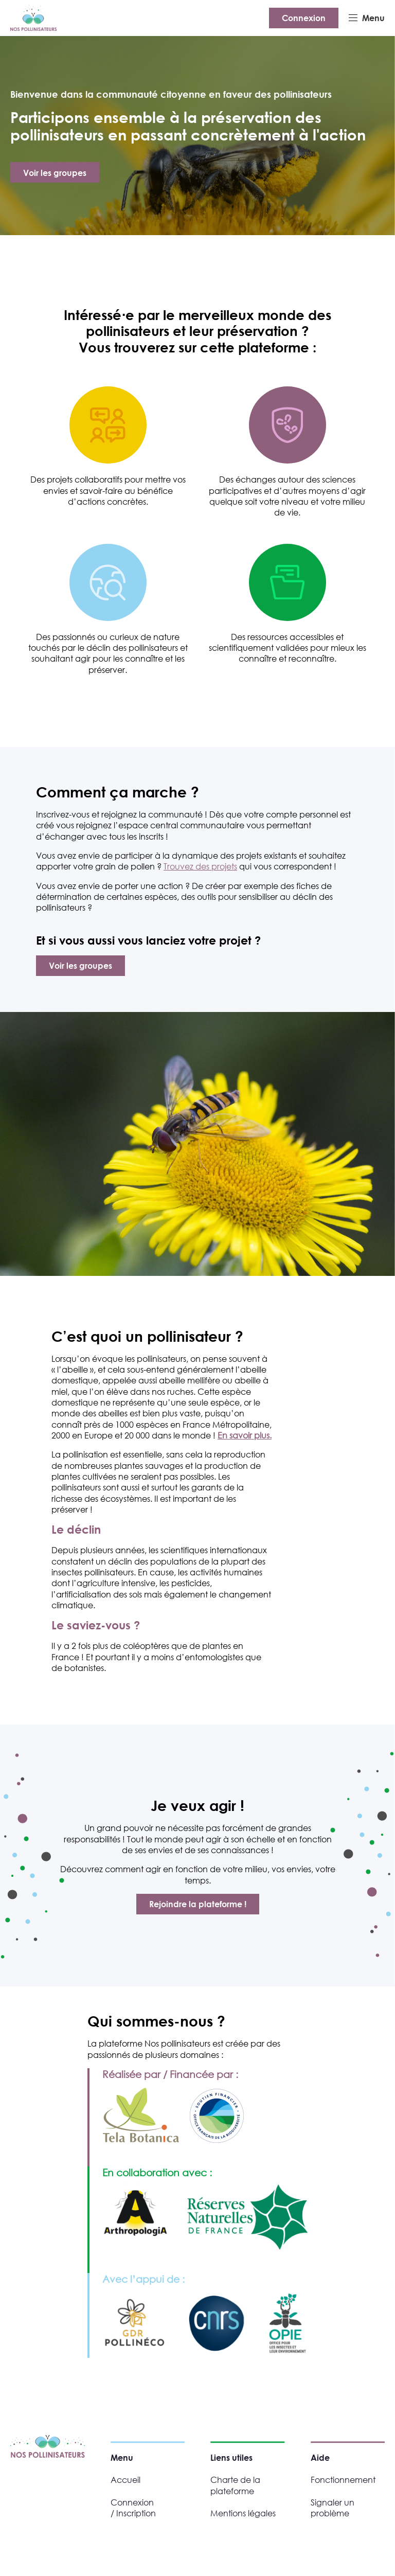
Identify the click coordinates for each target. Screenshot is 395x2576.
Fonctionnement (343, 2479)
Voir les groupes (54, 172)
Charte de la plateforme (235, 2485)
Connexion (304, 18)
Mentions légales (243, 2513)
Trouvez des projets (200, 866)
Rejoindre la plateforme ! (197, 1904)
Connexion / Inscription (133, 2507)
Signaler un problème (332, 2507)
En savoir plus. (245, 1435)
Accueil (125, 2479)
